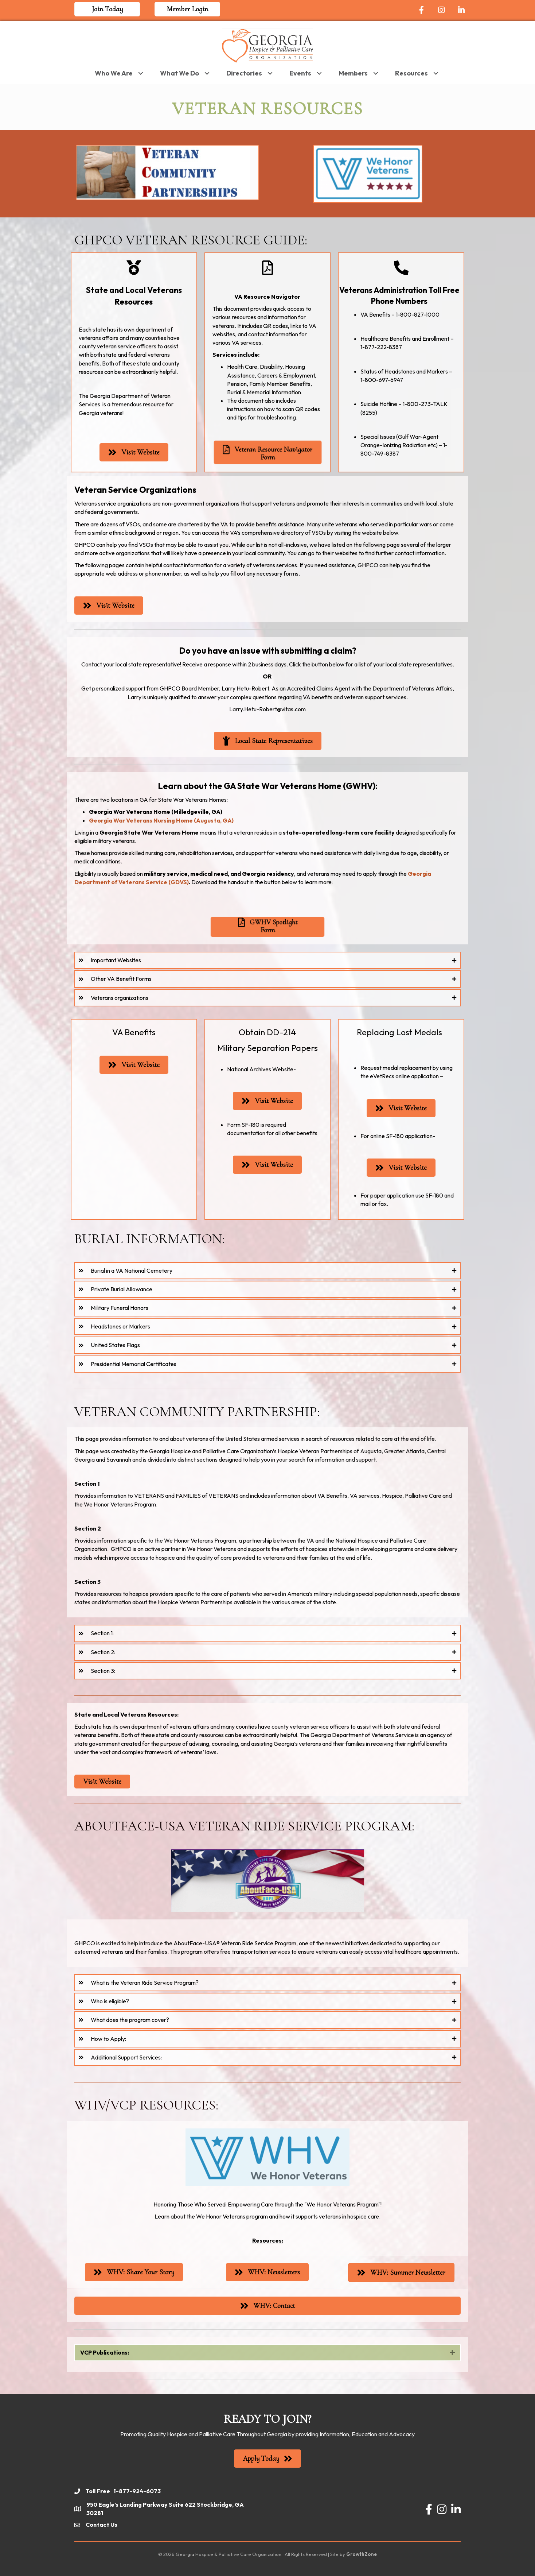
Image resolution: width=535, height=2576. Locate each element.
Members (353, 73)
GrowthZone (361, 2554)
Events (300, 73)
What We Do (179, 73)
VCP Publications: (104, 2352)
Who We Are (114, 73)
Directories (244, 73)
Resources (411, 73)
